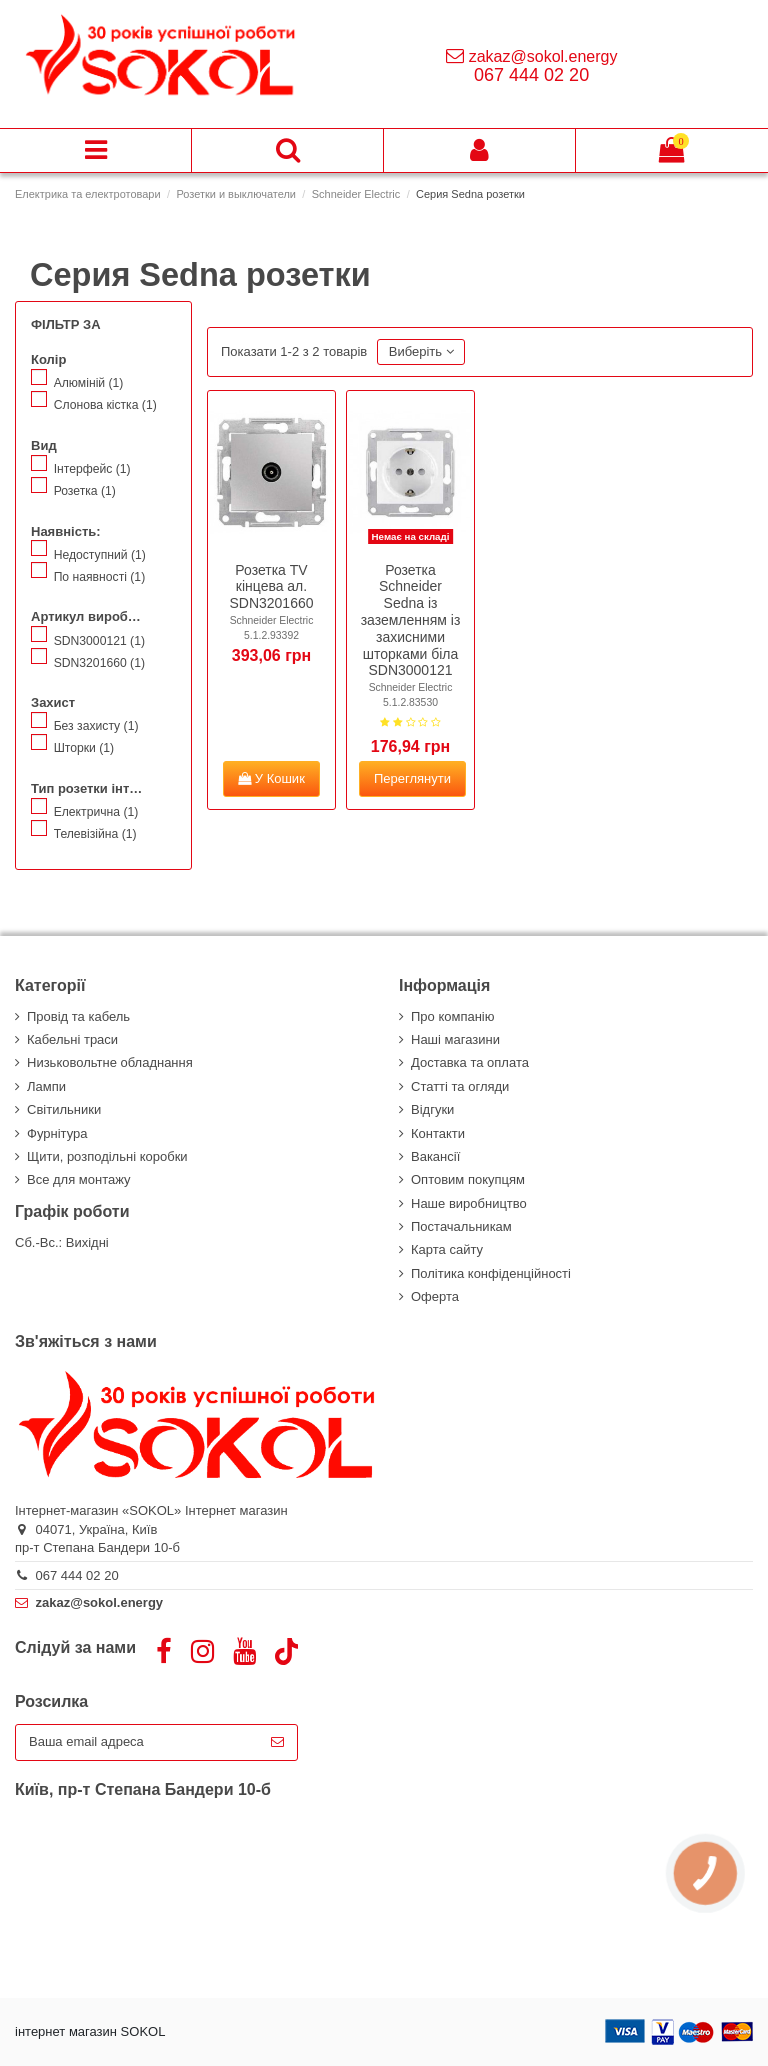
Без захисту (96, 726)
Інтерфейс (92, 469)
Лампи (46, 1086)
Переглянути (412, 778)
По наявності (100, 577)
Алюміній (89, 383)
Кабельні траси (72, 1039)
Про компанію (453, 1016)
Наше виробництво (469, 1203)
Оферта (435, 1296)
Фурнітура (57, 1133)
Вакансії (435, 1156)
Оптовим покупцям (468, 1179)
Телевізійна (95, 834)
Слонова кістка (105, 405)
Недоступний (100, 555)
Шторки (84, 748)
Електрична (96, 812)
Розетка (85, 491)
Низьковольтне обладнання (110, 1062)
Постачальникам (461, 1226)
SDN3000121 (99, 641)
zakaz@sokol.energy (543, 56)
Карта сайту (447, 1249)
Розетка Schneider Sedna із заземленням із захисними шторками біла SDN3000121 (411, 620)
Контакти (438, 1133)
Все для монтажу (79, 1179)
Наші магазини (455, 1039)
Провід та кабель (78, 1016)
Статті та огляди (460, 1086)
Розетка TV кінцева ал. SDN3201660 (272, 587)
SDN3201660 (99, 663)
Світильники (64, 1109)
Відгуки (432, 1109)
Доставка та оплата (470, 1062)
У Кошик (271, 778)
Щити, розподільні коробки (107, 1156)
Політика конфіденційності (491, 1273)
